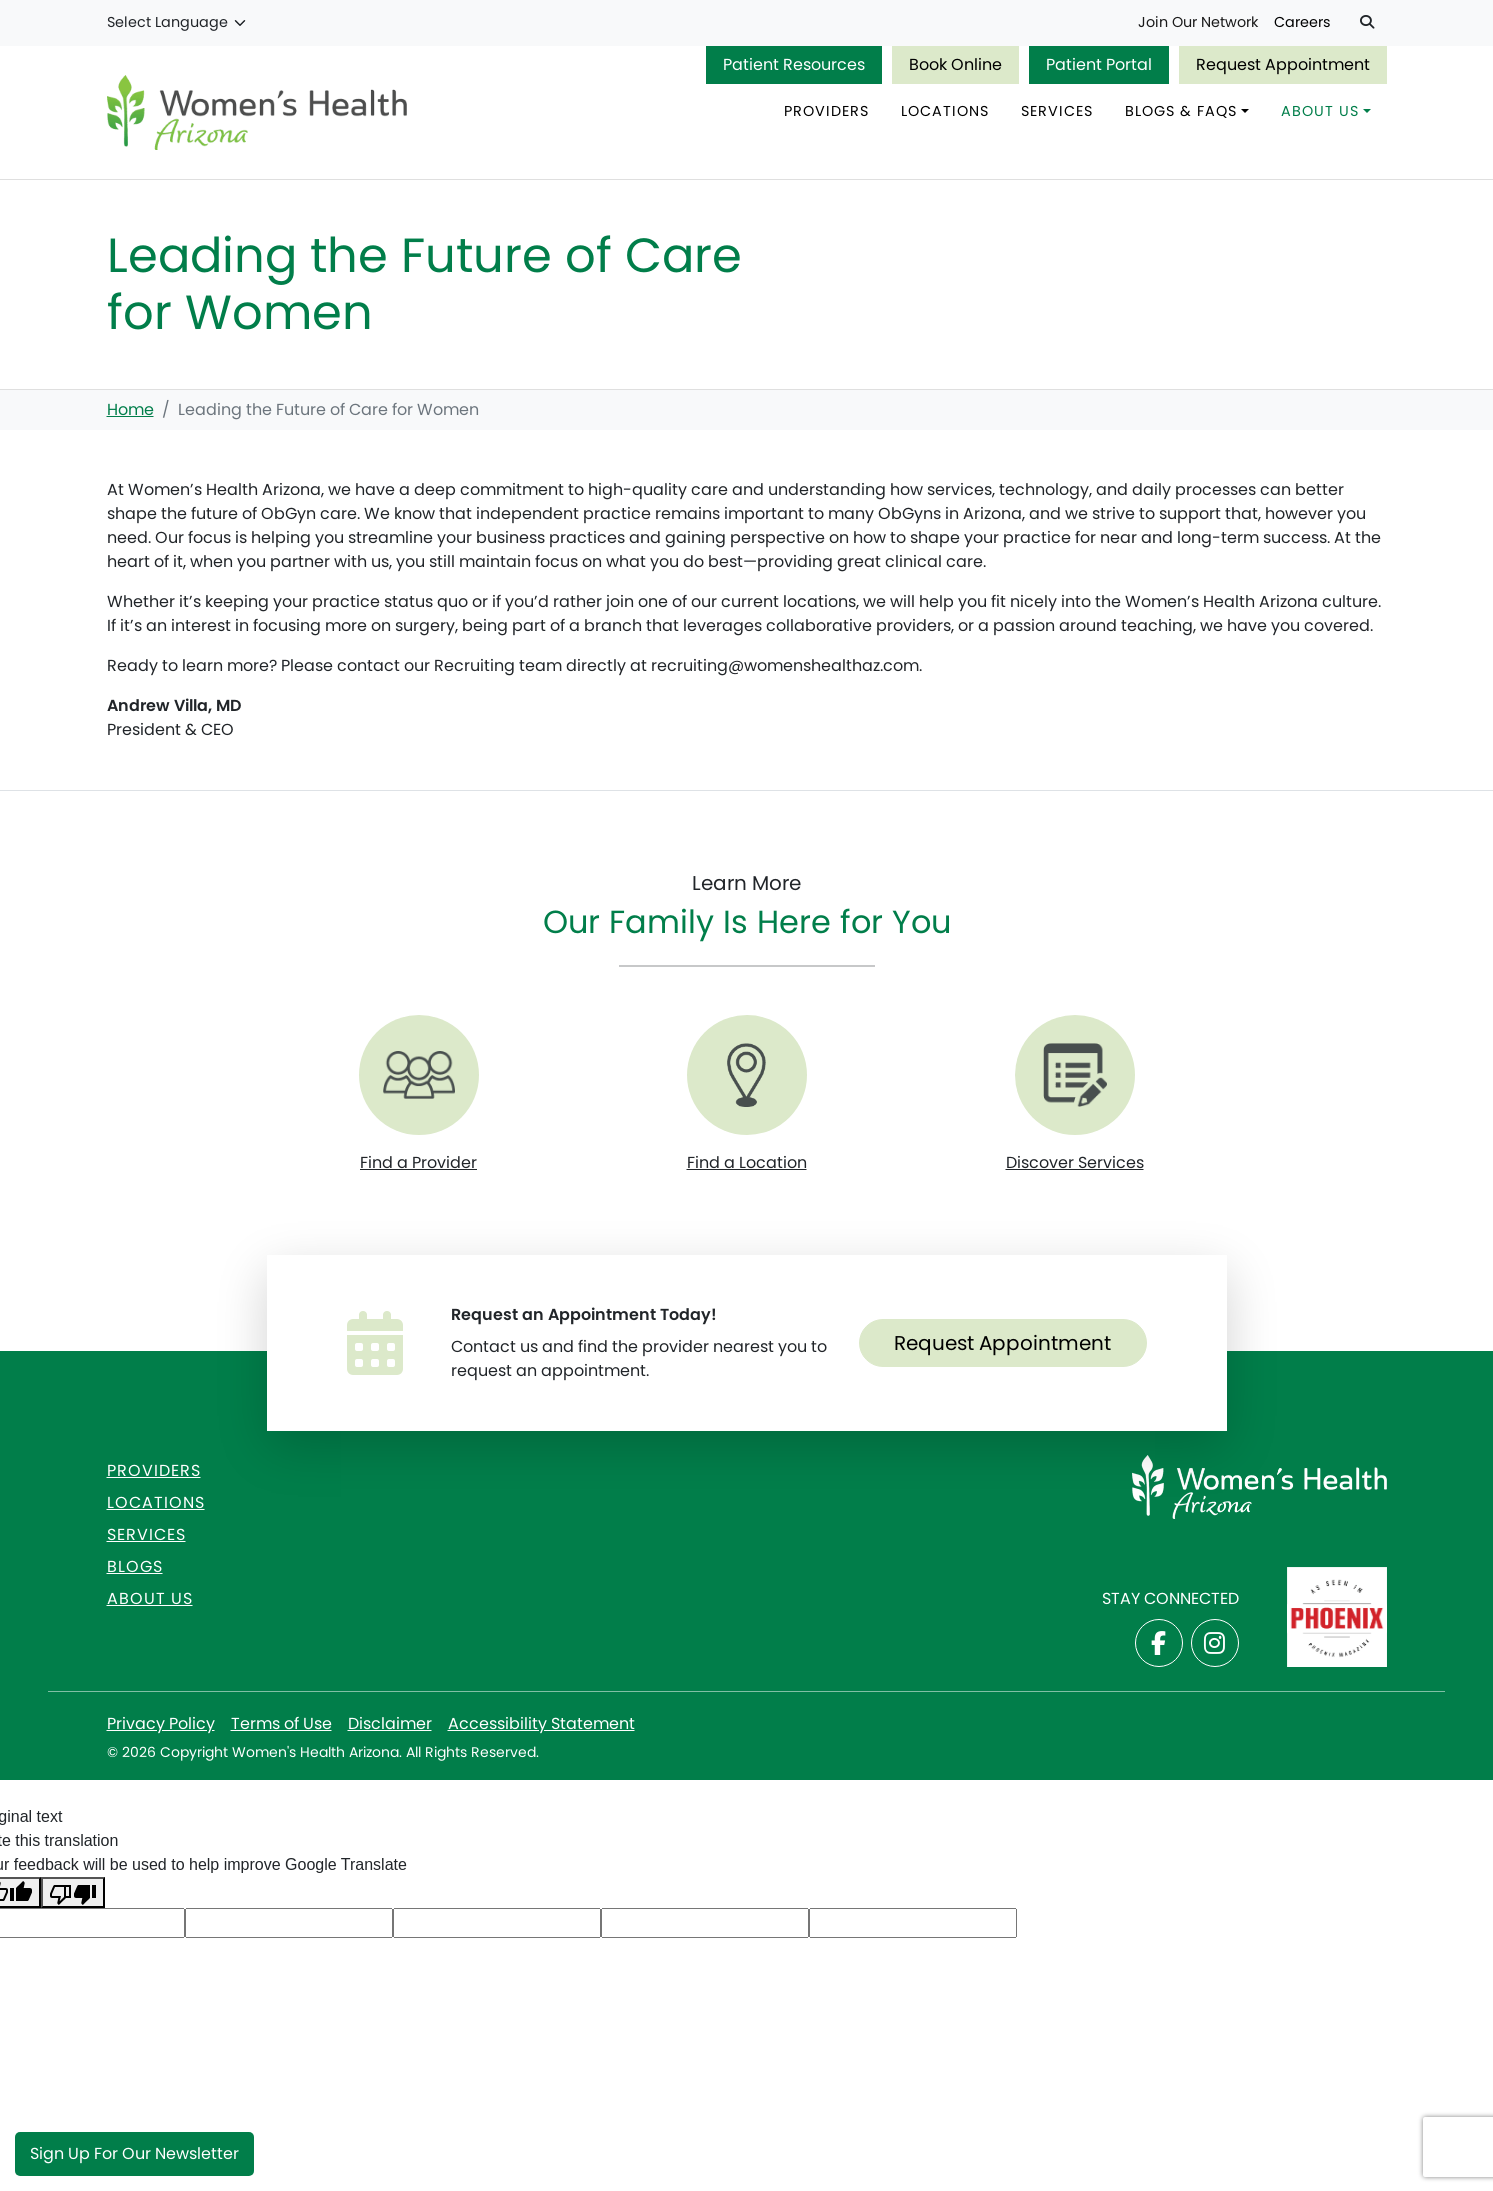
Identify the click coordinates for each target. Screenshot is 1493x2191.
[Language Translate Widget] (177, 23)
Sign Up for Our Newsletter (134, 2153)
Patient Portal (1099, 64)
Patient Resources (794, 64)
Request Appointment (1283, 64)
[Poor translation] (73, 1892)
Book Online (955, 64)
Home (130, 409)
